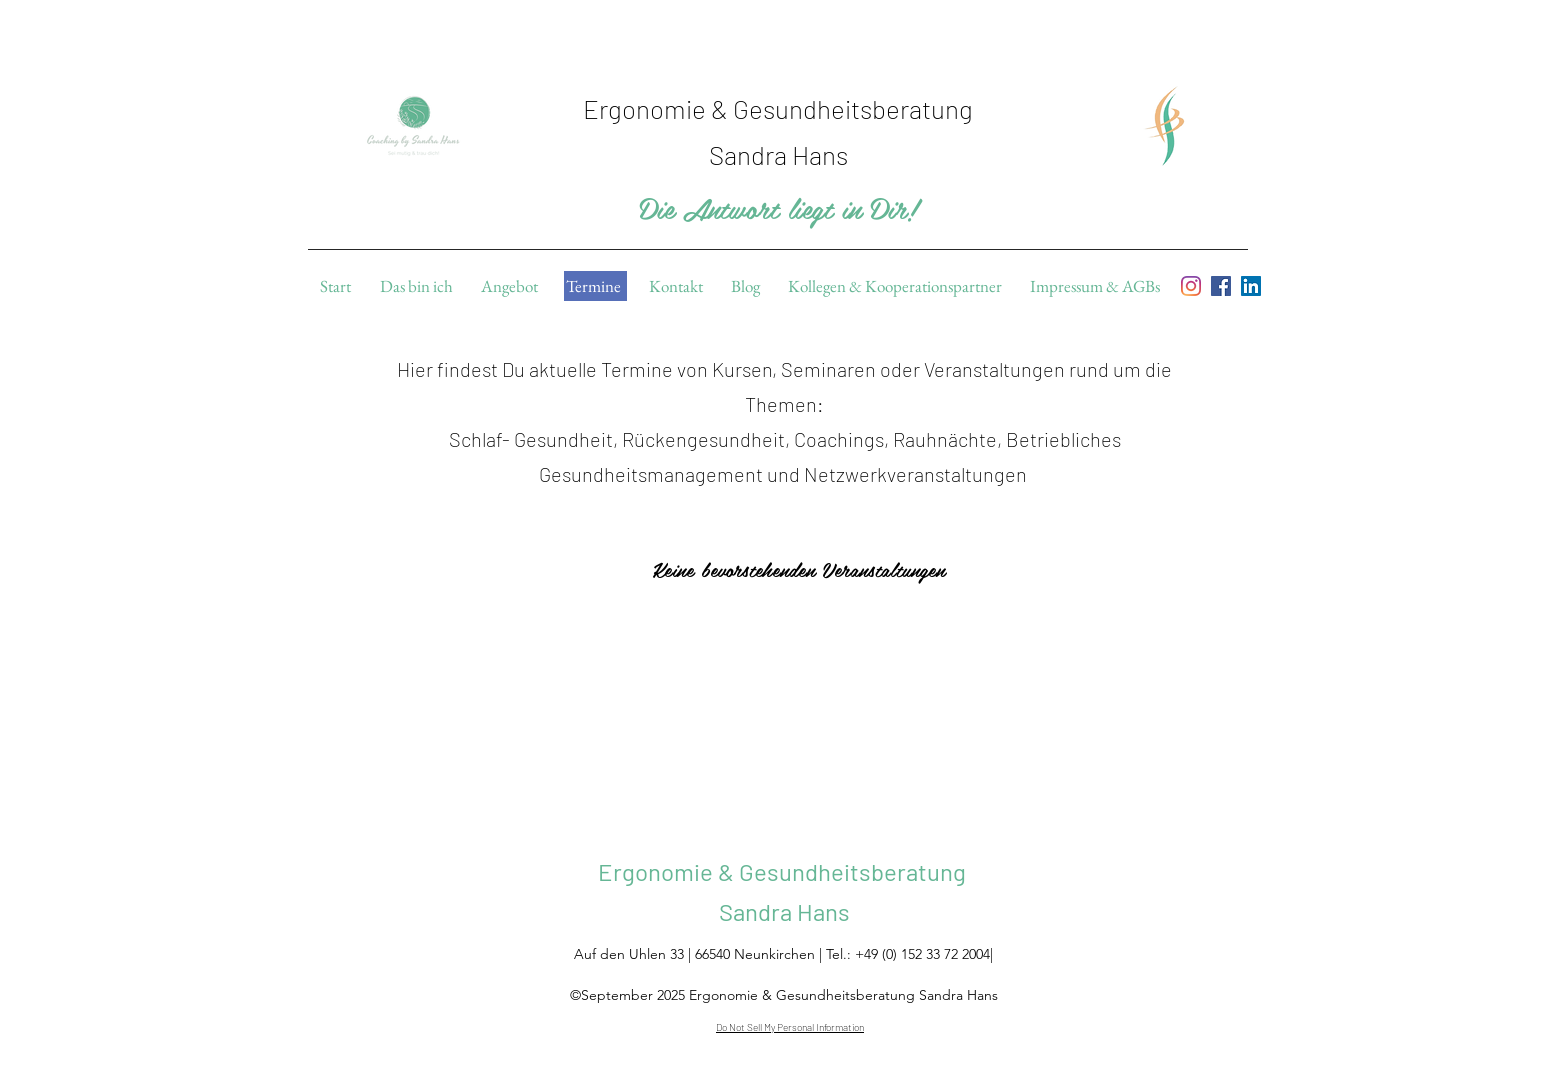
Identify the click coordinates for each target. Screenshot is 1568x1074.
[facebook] (1221, 286)
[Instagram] (1191, 286)
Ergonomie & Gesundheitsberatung (784, 871)
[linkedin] (1251, 286)
